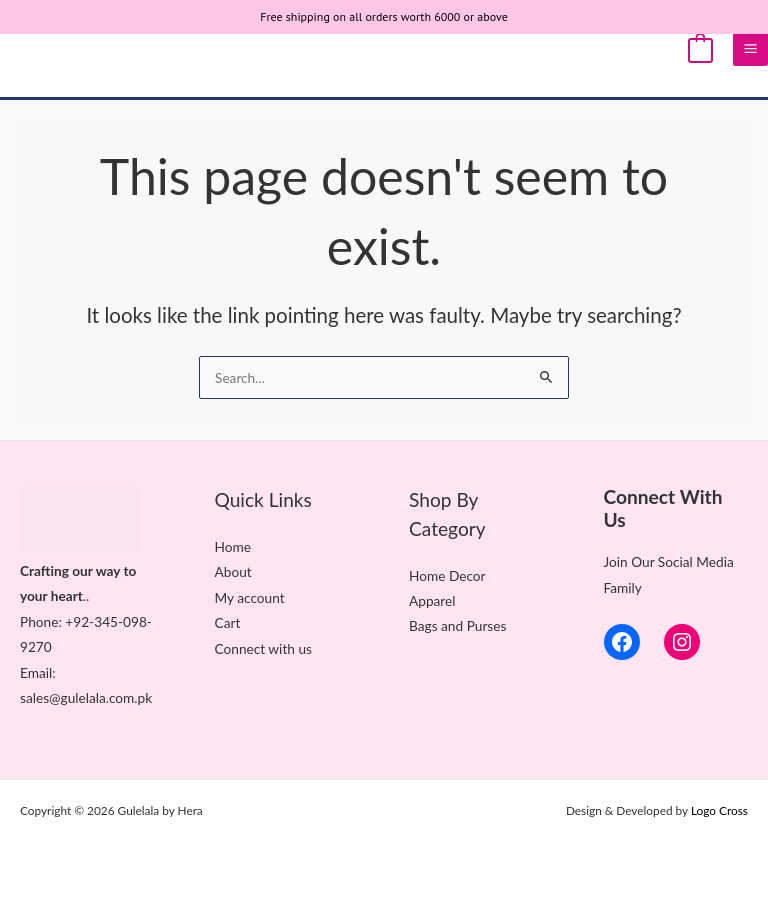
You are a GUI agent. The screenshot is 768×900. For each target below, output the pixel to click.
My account (250, 597)
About (233, 571)
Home (233, 546)
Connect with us (263, 648)
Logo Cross (719, 810)
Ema (33, 672)
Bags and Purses (457, 625)
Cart (228, 622)
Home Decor (447, 575)
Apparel (432, 600)
